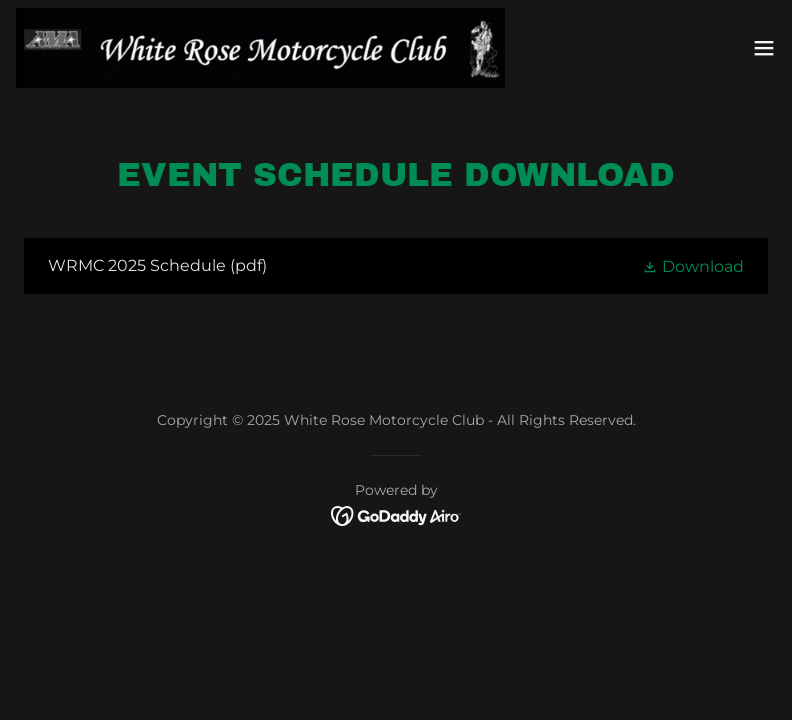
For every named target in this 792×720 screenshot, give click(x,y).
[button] (764, 48)
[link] (260, 48)
